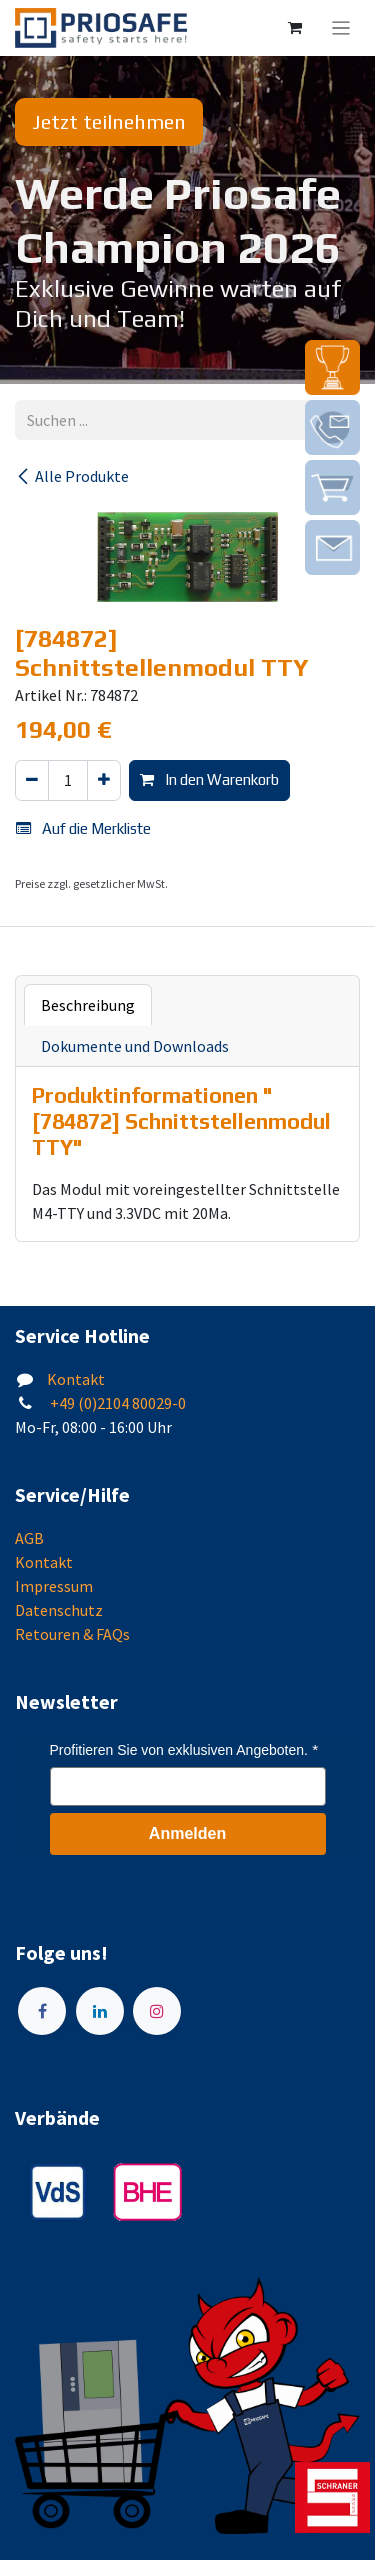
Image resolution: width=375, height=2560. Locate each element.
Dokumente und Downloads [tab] (135, 1046)
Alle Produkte (72, 476)
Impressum (54, 1586)
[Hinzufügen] (104, 780)
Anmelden (187, 1833)
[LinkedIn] (100, 2011)
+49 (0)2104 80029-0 (116, 1403)
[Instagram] (157, 2011)
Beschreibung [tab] (88, 1005)
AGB (29, 1538)
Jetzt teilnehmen (109, 121)
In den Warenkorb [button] (209, 779)
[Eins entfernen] (32, 780)
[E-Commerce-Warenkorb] (295, 28)
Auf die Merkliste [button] (83, 828)
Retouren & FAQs (72, 1634)
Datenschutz (59, 1610)
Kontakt (76, 1379)
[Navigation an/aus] (341, 28)
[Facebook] (42, 2011)
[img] (332, 367)
